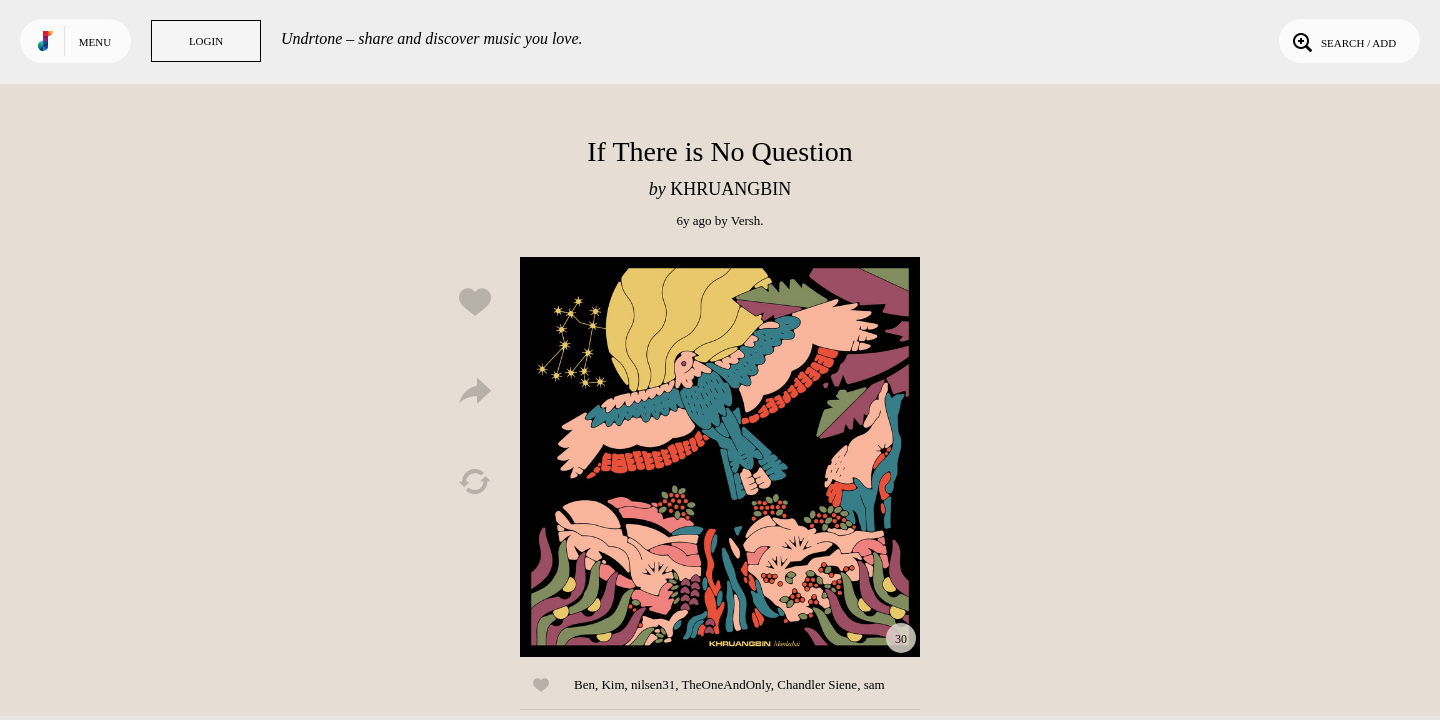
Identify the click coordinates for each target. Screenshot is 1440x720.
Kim (612, 684)
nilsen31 (653, 684)
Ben (584, 684)
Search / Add (1342, 41)
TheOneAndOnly (725, 684)
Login (206, 41)
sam (874, 684)
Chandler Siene (817, 684)
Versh (746, 220)
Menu (95, 42)
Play (720, 457)
